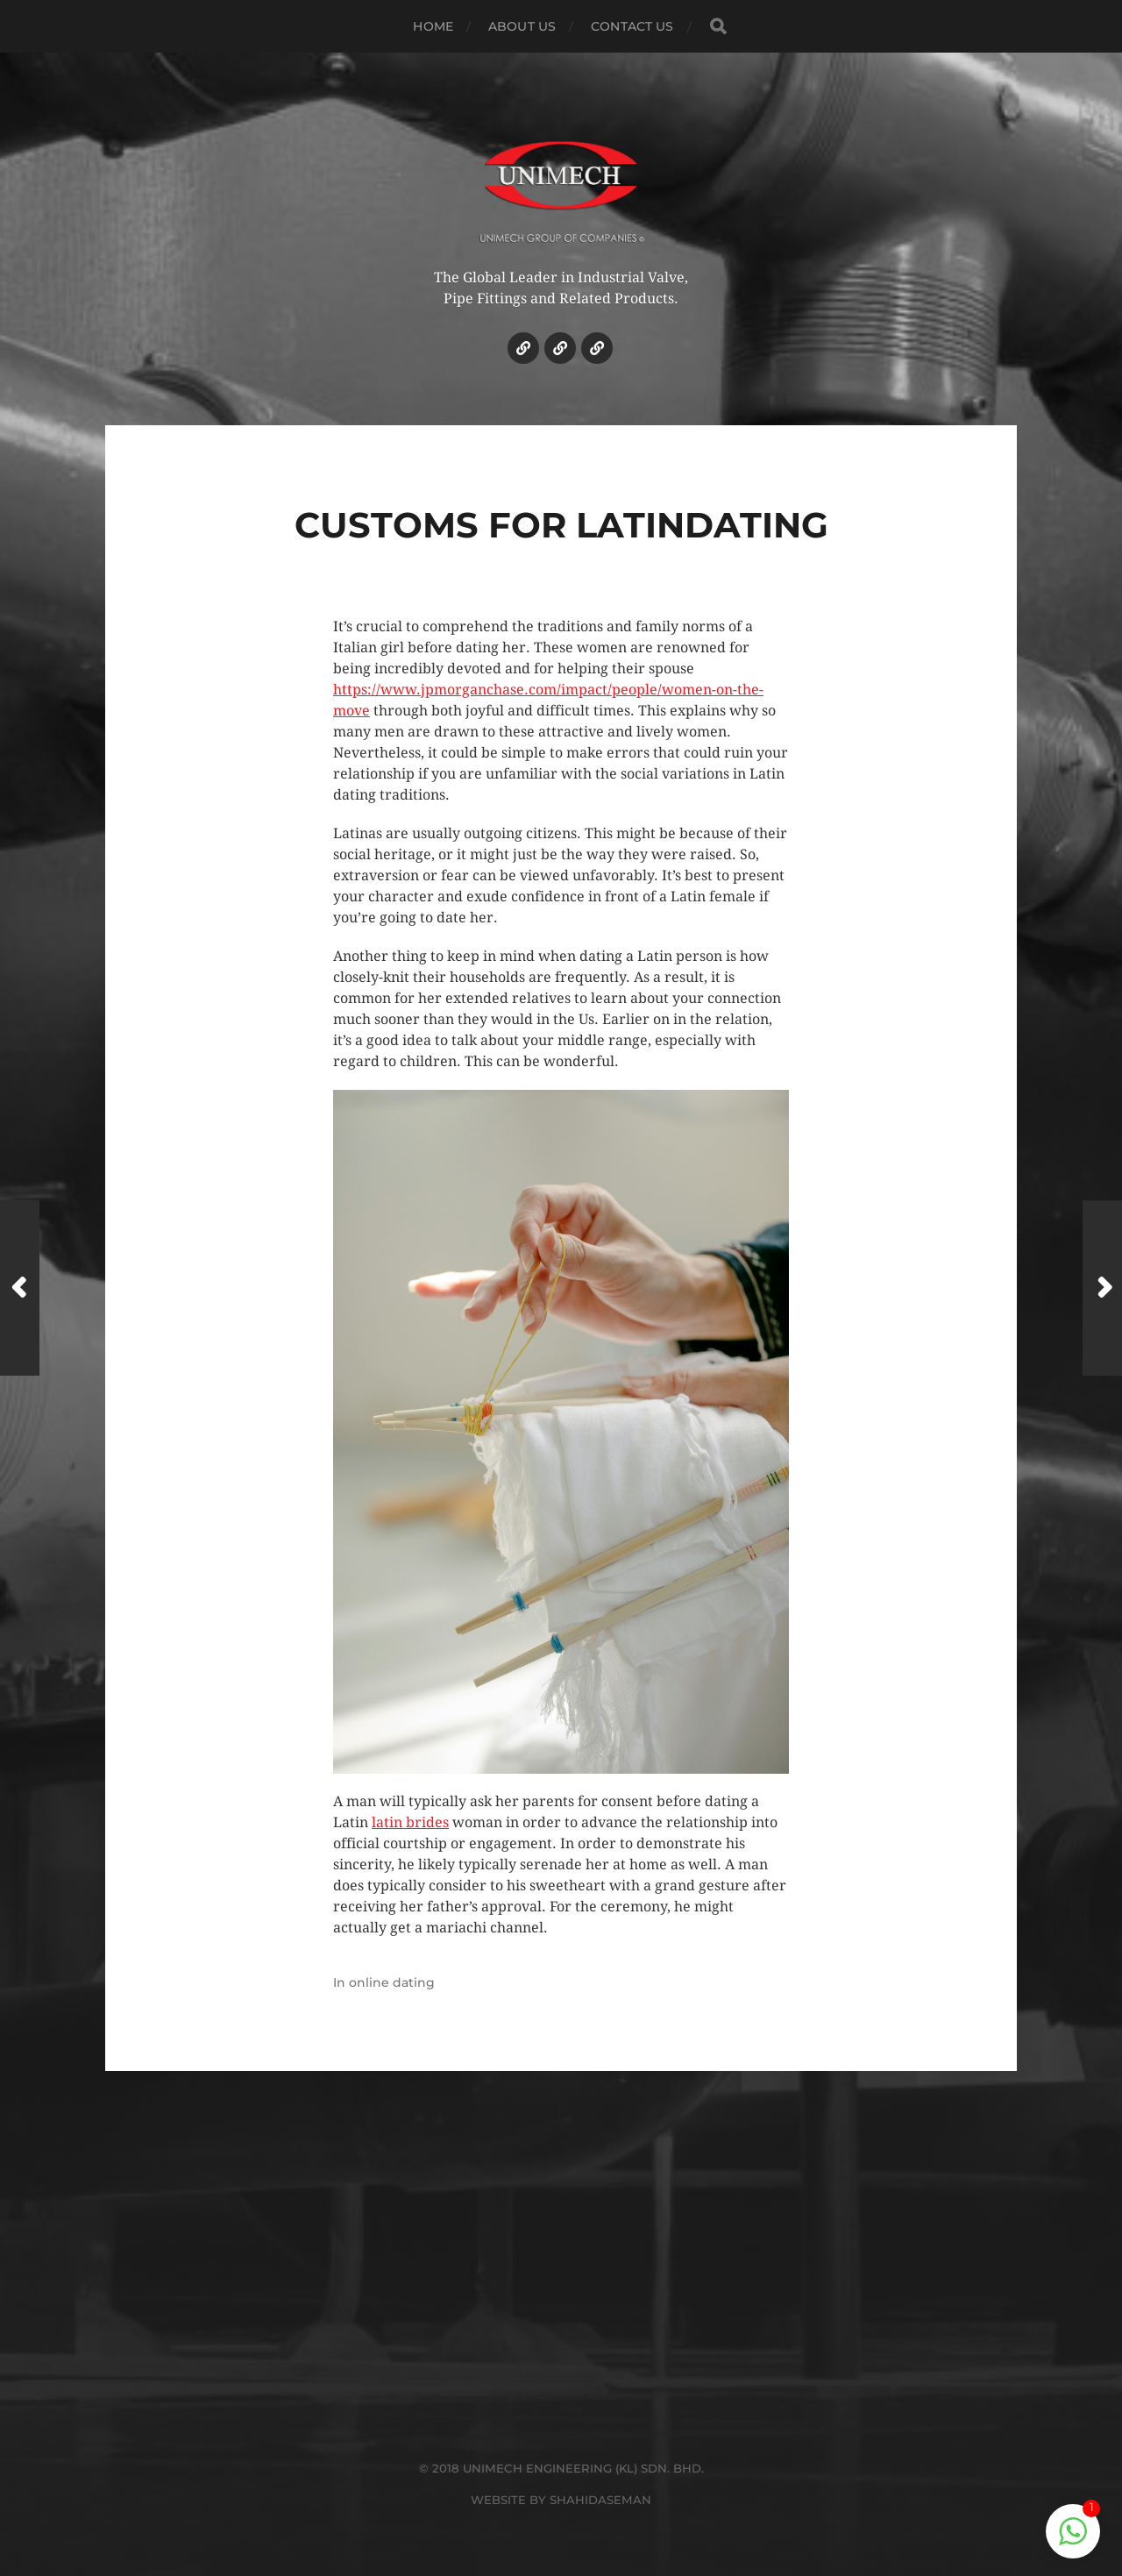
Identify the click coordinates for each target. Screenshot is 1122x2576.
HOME (433, 26)
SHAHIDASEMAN (600, 2500)
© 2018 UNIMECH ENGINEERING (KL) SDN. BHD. (561, 2468)
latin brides (410, 1822)
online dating (392, 1982)
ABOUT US (522, 26)
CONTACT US (632, 26)
